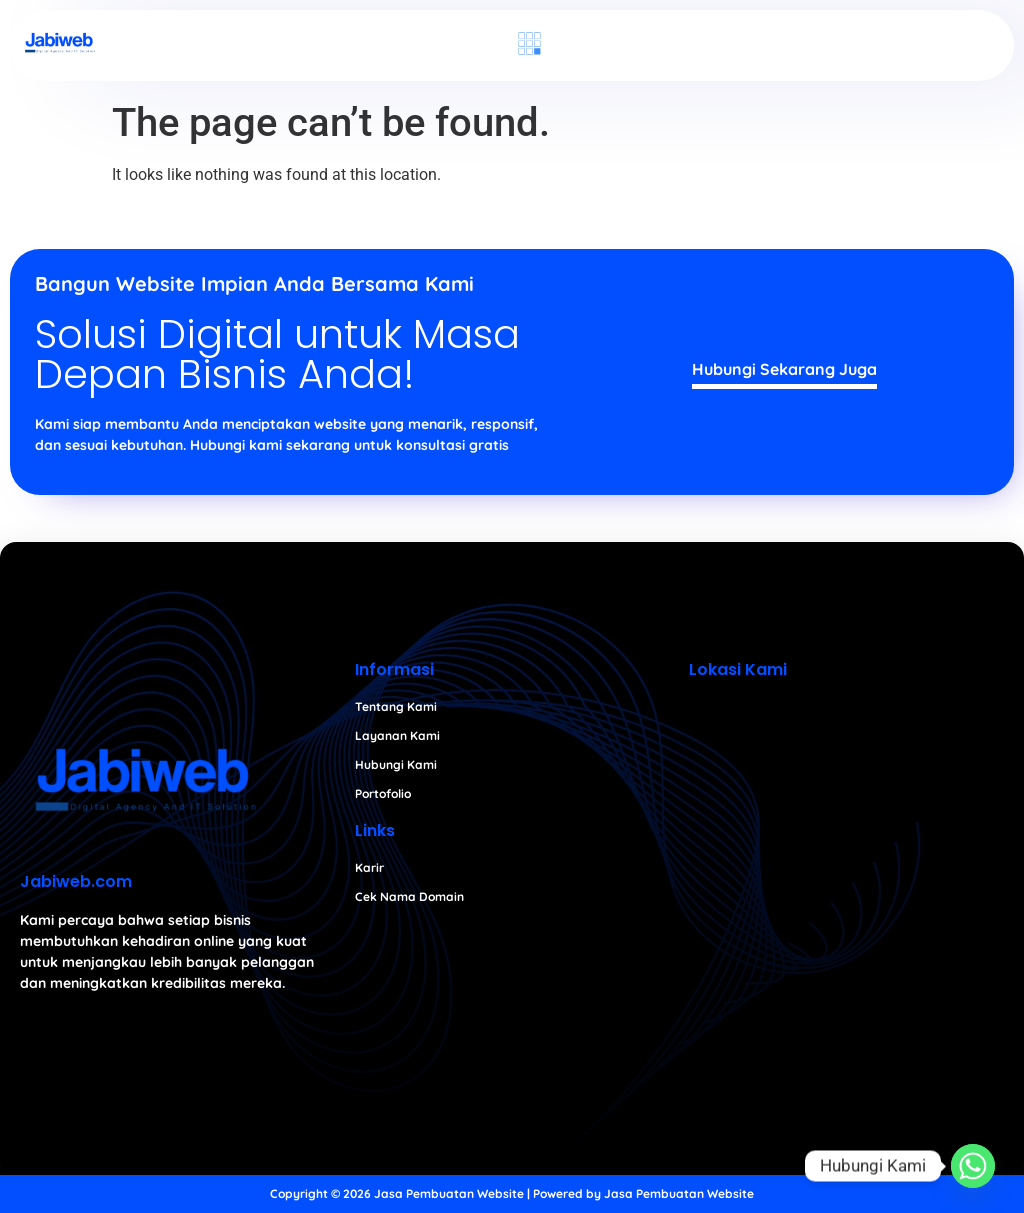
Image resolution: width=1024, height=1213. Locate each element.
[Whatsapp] (973, 1166)
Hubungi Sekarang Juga (784, 369)
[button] (529, 45)
